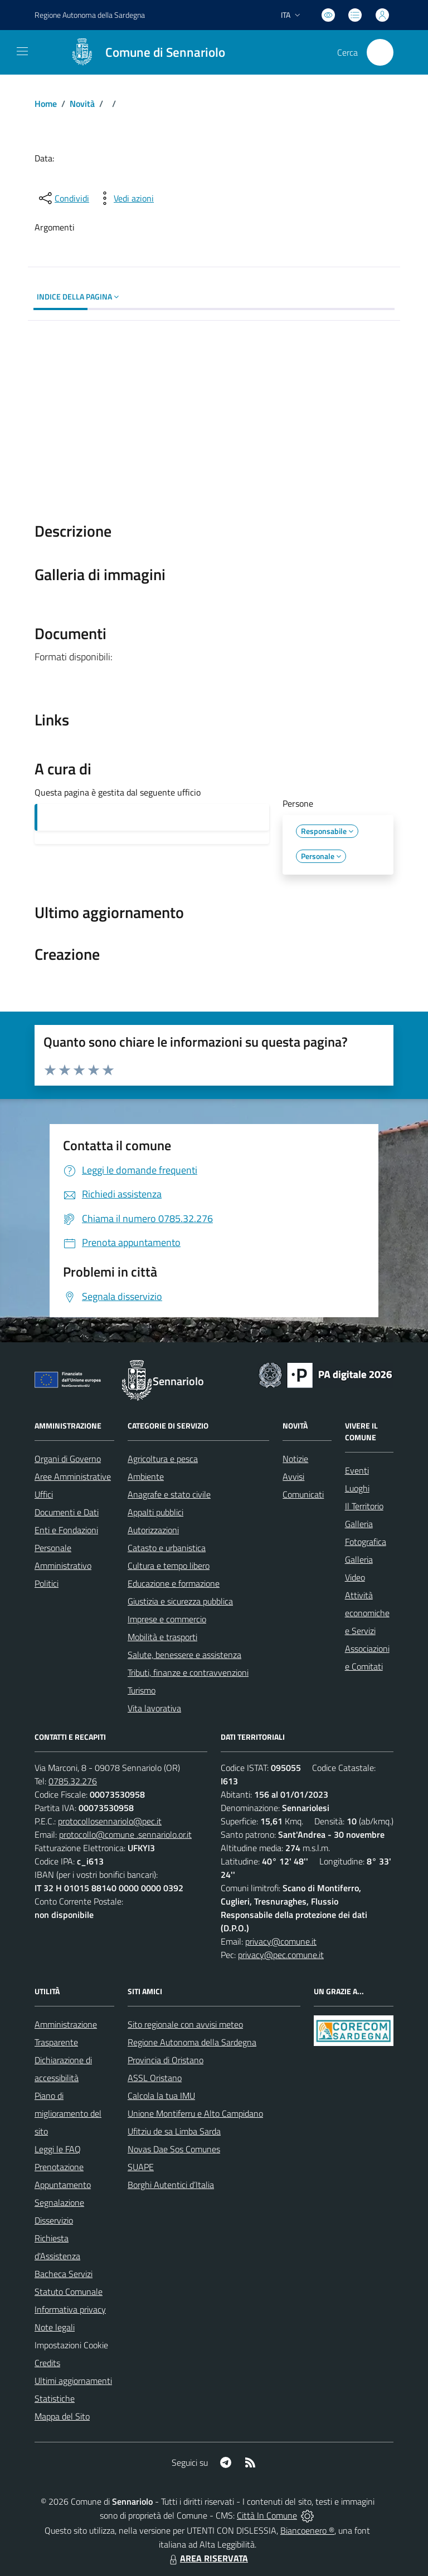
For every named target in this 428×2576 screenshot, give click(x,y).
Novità (82, 103)
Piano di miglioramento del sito (68, 2113)
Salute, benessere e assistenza (184, 1654)
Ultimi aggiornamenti (73, 2380)
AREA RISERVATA (207, 2558)
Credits (47, 2362)
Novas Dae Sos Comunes (174, 2149)
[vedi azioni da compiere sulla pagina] (125, 198)
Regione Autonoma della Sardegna (192, 2042)
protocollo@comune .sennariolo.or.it (125, 1834)
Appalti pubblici (155, 1512)
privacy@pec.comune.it (281, 1954)
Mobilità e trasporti (162, 1636)
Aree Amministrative (73, 1476)
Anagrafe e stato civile (169, 1494)
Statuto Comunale (69, 2291)
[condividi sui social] (63, 198)
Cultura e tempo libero (169, 1565)
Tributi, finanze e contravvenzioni (188, 1672)
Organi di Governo (68, 1458)
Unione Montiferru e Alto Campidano (195, 2113)
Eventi (357, 1470)
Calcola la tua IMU (161, 2095)
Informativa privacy (70, 2309)
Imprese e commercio (167, 1619)
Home (46, 103)
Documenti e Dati (67, 1512)
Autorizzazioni (153, 1530)
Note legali (55, 2327)
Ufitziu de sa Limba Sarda (174, 2131)
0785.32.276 (72, 1781)
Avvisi (293, 1476)
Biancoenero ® (307, 2530)
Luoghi (357, 1488)
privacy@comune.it (281, 1941)
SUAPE (141, 2166)
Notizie (295, 1458)
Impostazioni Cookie (71, 2345)
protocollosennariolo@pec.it (110, 1821)
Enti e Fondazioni (66, 1530)
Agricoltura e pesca (163, 1458)
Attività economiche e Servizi (367, 1612)
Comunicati (303, 1494)
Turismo (141, 1690)
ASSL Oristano (155, 2077)
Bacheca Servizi (64, 2273)
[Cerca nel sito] (380, 52)
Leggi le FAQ (58, 2149)
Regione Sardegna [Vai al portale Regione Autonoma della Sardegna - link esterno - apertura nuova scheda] (90, 15)
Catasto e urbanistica (167, 1547)
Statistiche (55, 2398)
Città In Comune (267, 2515)
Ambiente (146, 1476)
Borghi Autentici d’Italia (171, 2184)
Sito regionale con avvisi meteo (185, 2024)
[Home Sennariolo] (142, 52)
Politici (47, 1583)
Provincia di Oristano (165, 2060)
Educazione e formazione (174, 1583)
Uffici (44, 1494)
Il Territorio (364, 1506)
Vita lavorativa (154, 1708)
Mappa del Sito (62, 2416)
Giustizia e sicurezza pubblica (180, 1601)
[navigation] (22, 51)
